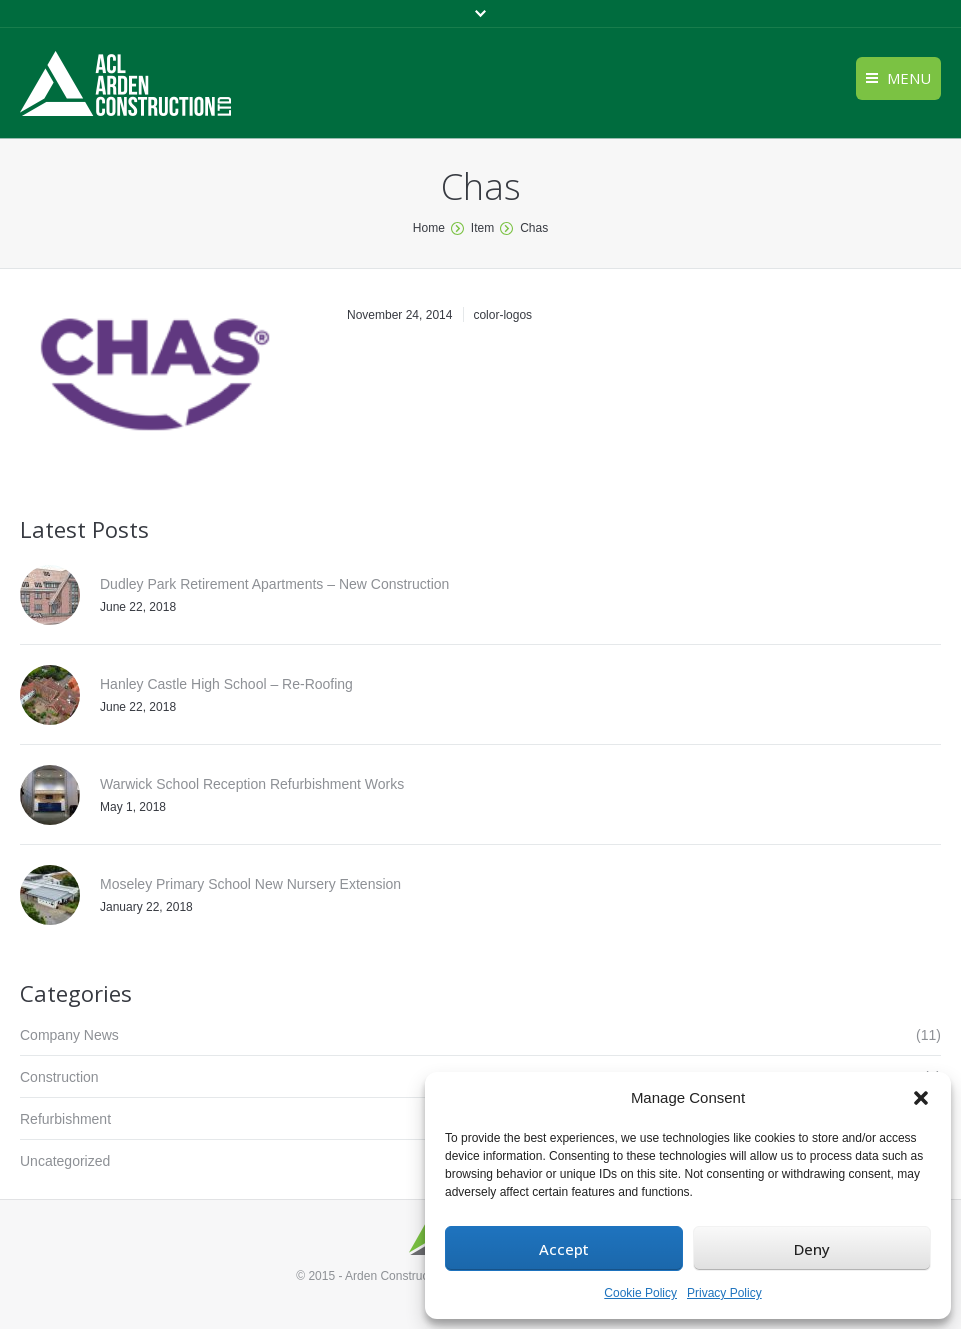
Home (429, 228)
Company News (69, 1035)
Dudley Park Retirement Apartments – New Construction (274, 584)
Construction (59, 1077)
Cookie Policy (640, 1293)
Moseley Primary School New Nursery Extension (250, 884)
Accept (564, 1249)
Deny (812, 1249)
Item (482, 228)
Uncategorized (65, 1161)
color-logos (502, 315)
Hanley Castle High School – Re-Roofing (226, 684)
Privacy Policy (724, 1293)
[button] (921, 1098)
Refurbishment (65, 1119)
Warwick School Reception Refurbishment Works (252, 784)
